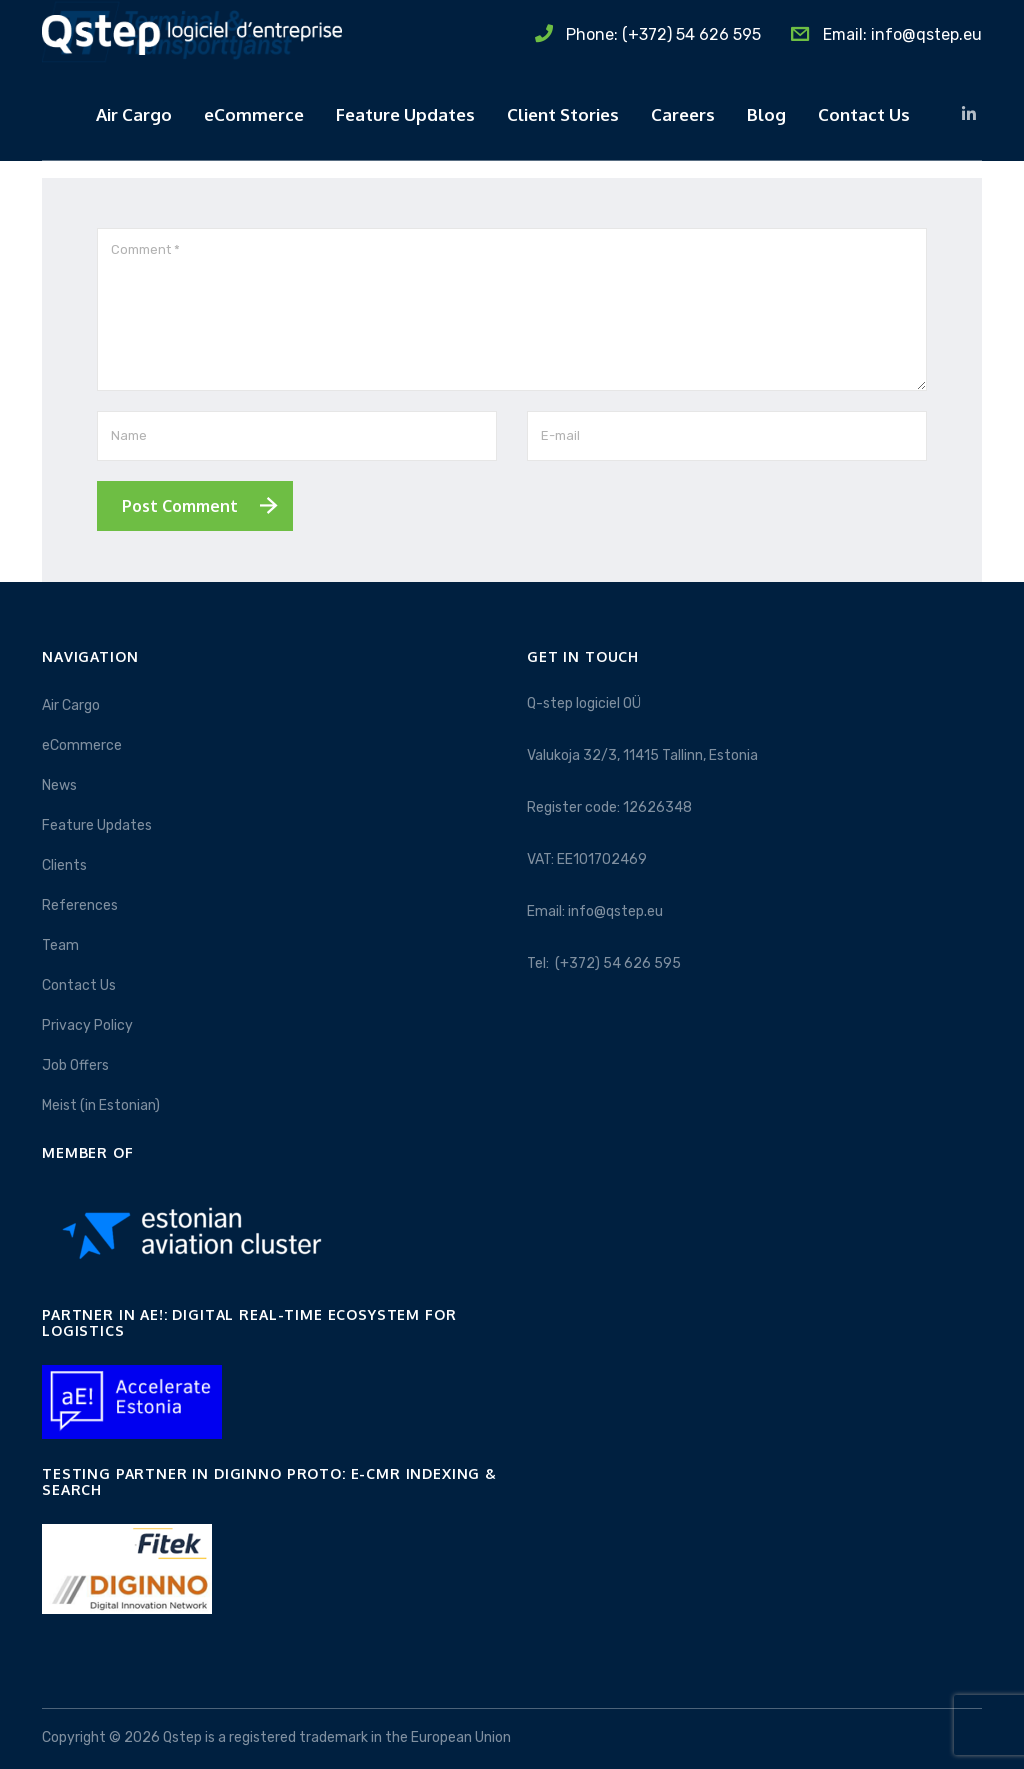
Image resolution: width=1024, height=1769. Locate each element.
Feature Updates (405, 114)
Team (60, 945)
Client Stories (563, 114)
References (80, 905)
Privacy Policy (87, 1025)
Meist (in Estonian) (101, 1105)
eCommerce (254, 114)
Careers (683, 114)
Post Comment (180, 506)
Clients (64, 865)
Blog (766, 114)
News (59, 785)
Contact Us (864, 114)
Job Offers (75, 1065)
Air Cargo (134, 114)
